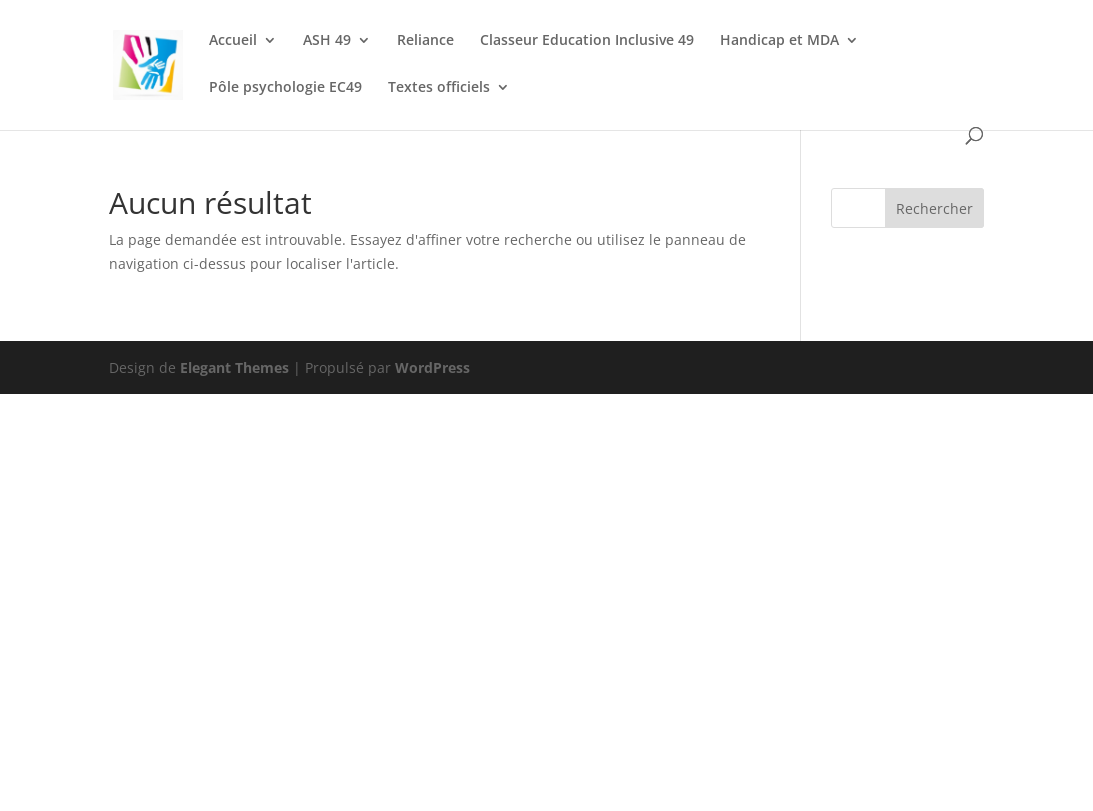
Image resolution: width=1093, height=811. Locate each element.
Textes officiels (439, 88)
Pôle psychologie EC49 (285, 88)
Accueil (233, 41)
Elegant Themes (234, 367)
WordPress (432, 367)
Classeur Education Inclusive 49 (587, 41)
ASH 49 (327, 41)
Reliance (425, 41)
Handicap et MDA (779, 41)
